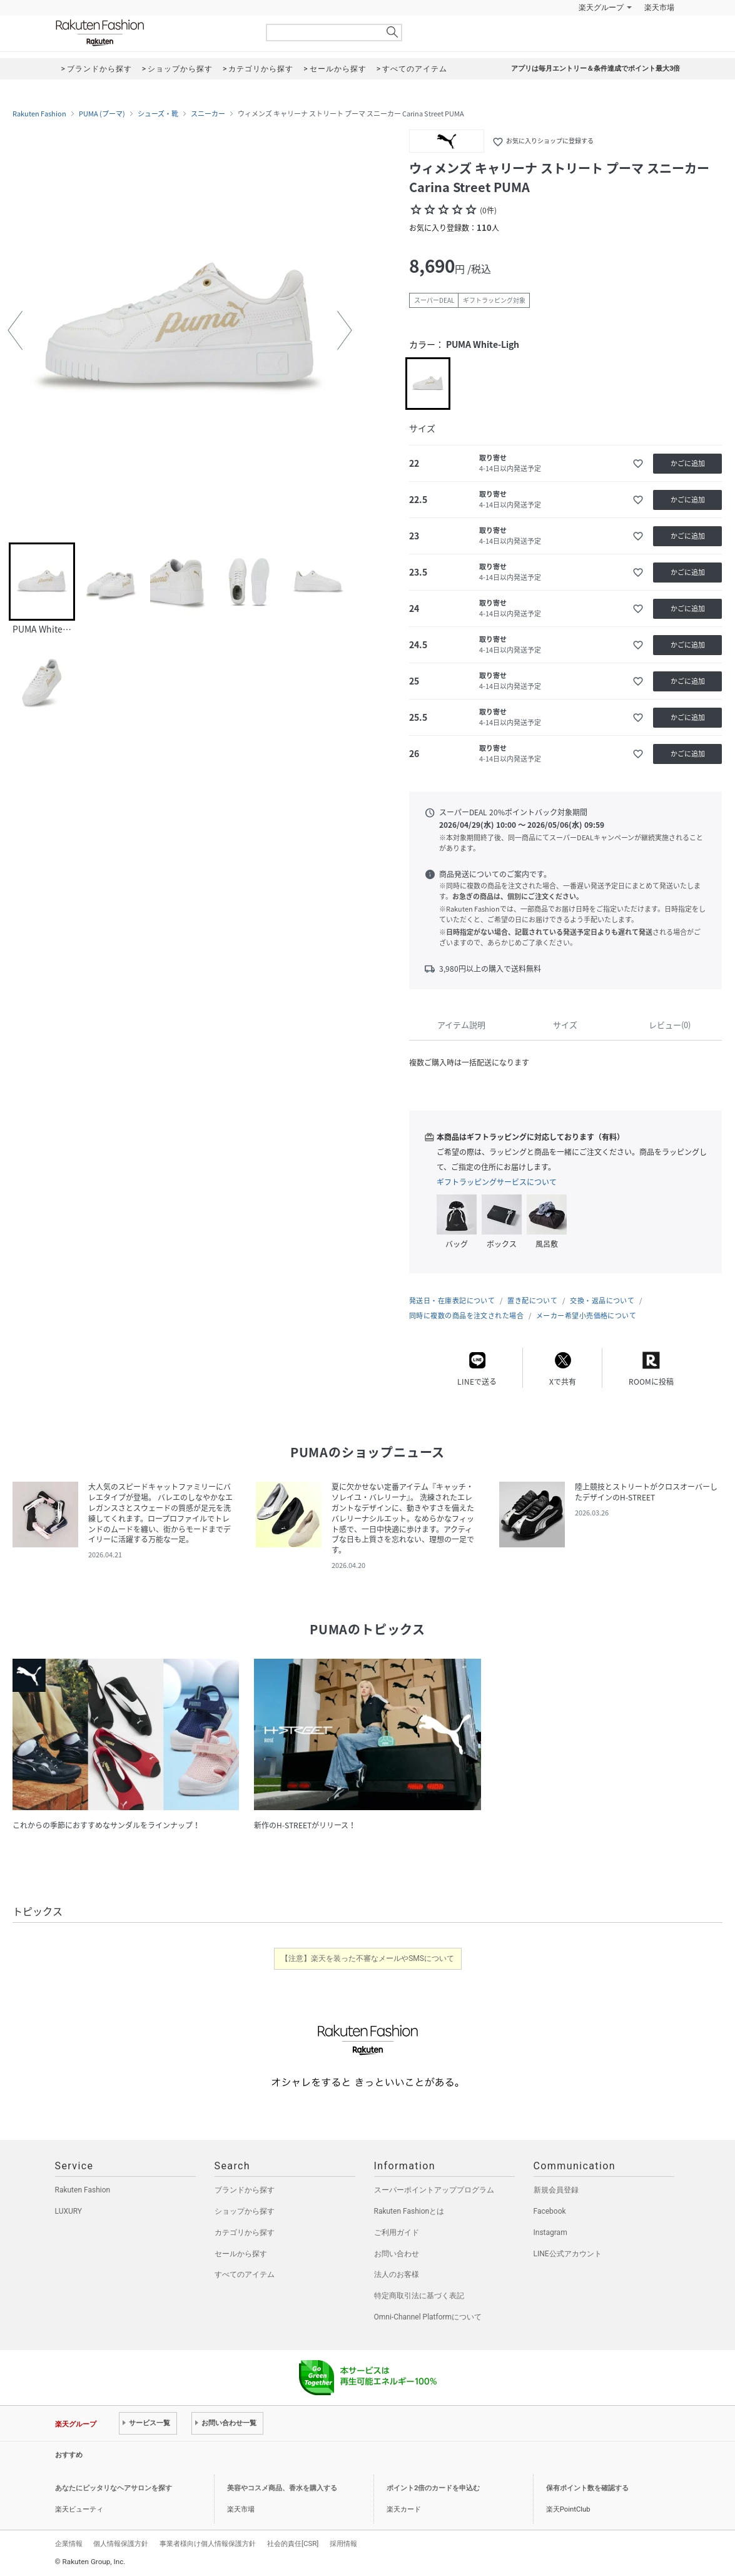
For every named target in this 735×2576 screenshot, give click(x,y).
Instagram (550, 2232)
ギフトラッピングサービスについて (497, 1182)
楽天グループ (601, 7)
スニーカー (208, 114)
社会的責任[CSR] (292, 2543)
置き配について (532, 1300)
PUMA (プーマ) (102, 114)
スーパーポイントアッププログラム (434, 2190)
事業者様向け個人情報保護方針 (208, 2543)
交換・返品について (602, 1300)
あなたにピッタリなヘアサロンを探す (113, 2488)
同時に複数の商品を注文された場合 (466, 1315)
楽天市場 (659, 7)
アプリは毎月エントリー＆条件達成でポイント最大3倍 (595, 68)
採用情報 (343, 2543)
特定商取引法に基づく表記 (419, 2295)
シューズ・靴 (158, 114)
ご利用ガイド (396, 2232)
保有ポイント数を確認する (587, 2488)
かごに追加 (688, 463)
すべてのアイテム (245, 2274)
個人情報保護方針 (120, 2543)
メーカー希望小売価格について (586, 1315)
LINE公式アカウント (568, 2253)
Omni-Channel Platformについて (428, 2317)
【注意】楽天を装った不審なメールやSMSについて (367, 1958)
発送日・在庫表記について (452, 1300)
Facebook (550, 2211)
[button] (15, 330)
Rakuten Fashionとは (409, 2211)
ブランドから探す (245, 2190)
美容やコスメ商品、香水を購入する (282, 2488)
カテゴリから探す (245, 2232)
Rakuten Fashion (152, 33)
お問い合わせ (396, 2253)
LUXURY (69, 2211)
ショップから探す (245, 2211)
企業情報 (69, 2543)
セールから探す (241, 2253)
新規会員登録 (556, 2190)
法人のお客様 (396, 2274)
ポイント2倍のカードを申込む (433, 2488)
